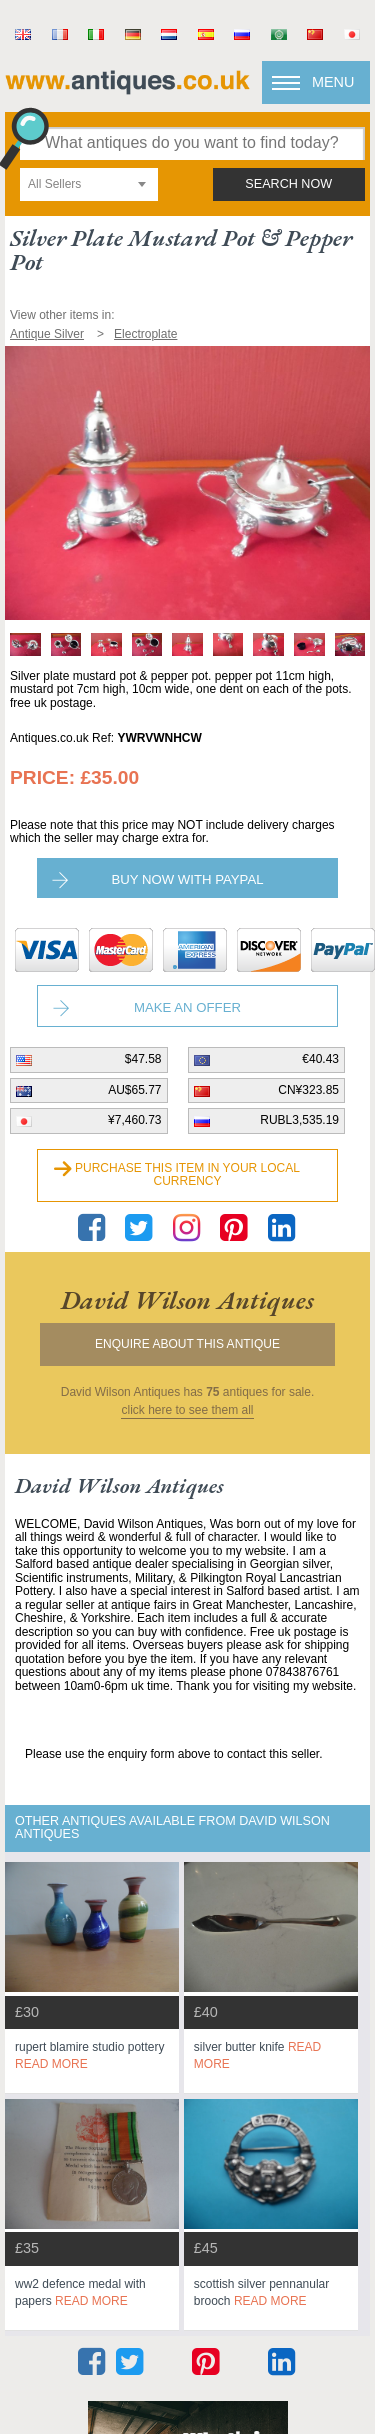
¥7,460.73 (134, 1120)
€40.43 (320, 1059)
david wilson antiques (187, 1300)
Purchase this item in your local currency (187, 1175)
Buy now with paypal (187, 879)
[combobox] (89, 184)
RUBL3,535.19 (299, 1120)
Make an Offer (187, 1007)
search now (288, 184)
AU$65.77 (134, 1090)
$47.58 (143, 1059)
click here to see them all (187, 1410)
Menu (333, 82)
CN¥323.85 (308, 1090)
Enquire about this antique (187, 1344)
